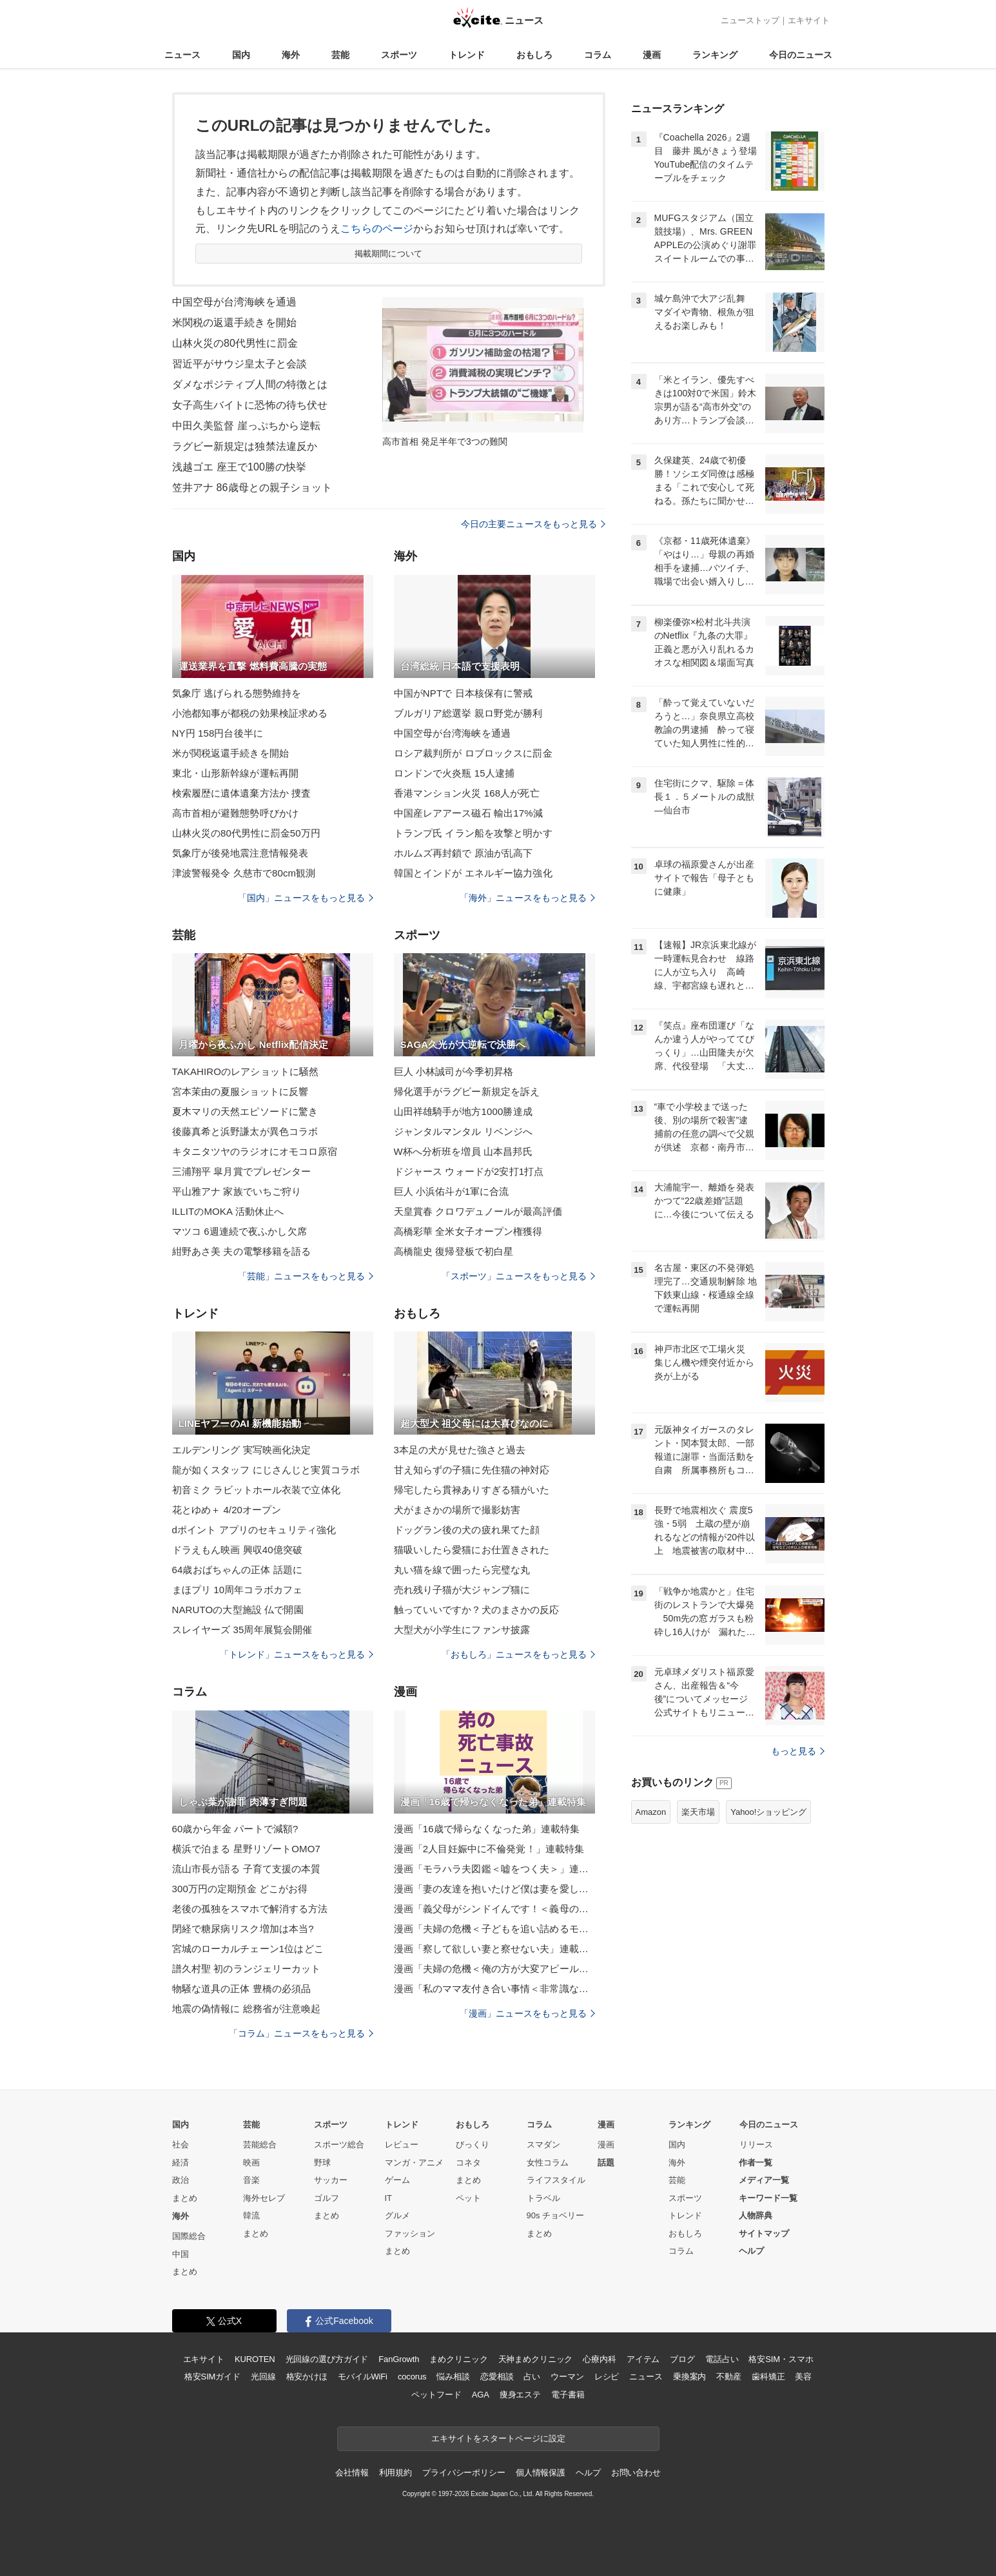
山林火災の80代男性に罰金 (235, 343)
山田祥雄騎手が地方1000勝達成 (463, 1111)
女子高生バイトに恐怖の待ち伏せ (250, 405)
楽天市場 (698, 1812)
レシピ (607, 2376)
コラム (597, 55)
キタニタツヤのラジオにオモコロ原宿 (255, 1151)
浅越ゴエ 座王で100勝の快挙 (239, 466)
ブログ (682, 2359)
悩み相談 (452, 2376)
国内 (241, 55)
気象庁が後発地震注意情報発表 (240, 852)
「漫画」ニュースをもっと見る (527, 2013)
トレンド (467, 55)
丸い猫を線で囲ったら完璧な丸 (462, 1569)
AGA (480, 2394)
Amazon (651, 1812)
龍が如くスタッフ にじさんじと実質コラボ (266, 1469)
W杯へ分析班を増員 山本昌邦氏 (463, 1151)
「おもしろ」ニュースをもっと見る (518, 1654)
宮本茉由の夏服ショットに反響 (240, 1091)
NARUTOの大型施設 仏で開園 (238, 1609)
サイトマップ (764, 2233)
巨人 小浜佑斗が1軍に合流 (451, 1191)
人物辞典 (755, 2215)
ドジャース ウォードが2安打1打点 (469, 1171)
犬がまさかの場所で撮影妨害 (457, 1509)
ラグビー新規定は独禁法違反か (245, 446)
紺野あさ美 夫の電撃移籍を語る (241, 1251)
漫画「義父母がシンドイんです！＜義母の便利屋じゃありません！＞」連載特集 (494, 1908)
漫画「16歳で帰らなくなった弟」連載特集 (487, 1828)
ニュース (182, 55)
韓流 (251, 2215)
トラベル (543, 2198)
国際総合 (189, 2236)
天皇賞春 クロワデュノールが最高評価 (478, 1211)
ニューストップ (750, 20)
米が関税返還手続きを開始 (230, 753)
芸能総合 (260, 2144)
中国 (180, 2254)
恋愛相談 (496, 2376)
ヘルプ (751, 2251)
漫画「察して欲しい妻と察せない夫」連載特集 (494, 1948)
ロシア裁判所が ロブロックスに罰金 (473, 753)
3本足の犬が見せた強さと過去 (460, 1449)
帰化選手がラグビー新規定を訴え (467, 1091)
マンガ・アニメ (414, 2162)
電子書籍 (567, 2394)
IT (389, 2198)
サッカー (330, 2180)
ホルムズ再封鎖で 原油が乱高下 (463, 852)
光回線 (263, 2376)
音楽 (251, 2180)
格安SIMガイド (212, 2376)
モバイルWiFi (362, 2376)
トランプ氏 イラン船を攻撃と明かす (473, 833)
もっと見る (798, 1751)
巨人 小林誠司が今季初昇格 (454, 1071)
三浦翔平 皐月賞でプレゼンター (241, 1171)
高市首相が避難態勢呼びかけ (235, 813)
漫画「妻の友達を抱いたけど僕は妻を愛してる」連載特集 (494, 1888)
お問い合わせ (636, 2472)
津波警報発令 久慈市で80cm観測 (244, 872)
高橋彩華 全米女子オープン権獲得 (468, 1231)
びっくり (472, 2144)
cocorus (412, 2376)
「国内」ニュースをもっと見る (305, 898)
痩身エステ (520, 2394)
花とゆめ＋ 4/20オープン (227, 1509)
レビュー (401, 2144)
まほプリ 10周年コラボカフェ (237, 1589)
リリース (756, 2144)
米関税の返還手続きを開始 (234, 322)
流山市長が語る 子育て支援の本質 (246, 1868)
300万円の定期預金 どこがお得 (240, 1888)
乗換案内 (689, 2376)
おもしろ (534, 55)
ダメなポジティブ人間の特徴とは (250, 384)
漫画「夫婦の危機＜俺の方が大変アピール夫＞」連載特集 (494, 1968)
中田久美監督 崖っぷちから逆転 (246, 425)
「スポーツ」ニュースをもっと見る (518, 1276)
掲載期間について (388, 253)
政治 (180, 2180)
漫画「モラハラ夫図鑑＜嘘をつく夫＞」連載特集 (494, 1868)
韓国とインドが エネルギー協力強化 (473, 872)
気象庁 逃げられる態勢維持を (237, 693)
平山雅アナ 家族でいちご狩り (237, 1191)
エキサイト (809, 20)
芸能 (340, 55)
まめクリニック (458, 2359)
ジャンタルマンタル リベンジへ (463, 1131)
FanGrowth (398, 2359)
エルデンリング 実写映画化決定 (241, 1449)
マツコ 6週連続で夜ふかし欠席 (239, 1231)
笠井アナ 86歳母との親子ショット (252, 487)
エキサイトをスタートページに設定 (498, 2438)
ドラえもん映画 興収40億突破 (237, 1549)
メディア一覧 (764, 2180)
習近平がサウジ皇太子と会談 (240, 363)
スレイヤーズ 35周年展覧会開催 (242, 1629)
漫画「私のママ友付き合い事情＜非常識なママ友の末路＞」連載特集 (494, 1988)
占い (531, 2376)
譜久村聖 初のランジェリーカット (246, 1968)
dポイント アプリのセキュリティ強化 (254, 1529)
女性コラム (548, 2162)
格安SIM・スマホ (780, 2359)
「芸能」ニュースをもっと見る (305, 1276)
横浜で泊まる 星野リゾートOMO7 (246, 1848)
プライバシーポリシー (463, 2472)
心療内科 (599, 2359)
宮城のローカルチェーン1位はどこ (248, 1948)
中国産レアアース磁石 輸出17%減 (468, 813)
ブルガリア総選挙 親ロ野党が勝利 (468, 713)
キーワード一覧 (768, 2198)
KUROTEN (255, 2359)
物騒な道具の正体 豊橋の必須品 (241, 1988)
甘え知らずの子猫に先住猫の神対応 (472, 1469)
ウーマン (567, 2376)
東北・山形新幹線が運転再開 (235, 773)
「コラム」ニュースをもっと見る (301, 2033)
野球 (322, 2162)
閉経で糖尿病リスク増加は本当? (243, 1928)
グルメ (397, 2215)
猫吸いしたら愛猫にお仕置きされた (472, 1549)
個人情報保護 (540, 2472)
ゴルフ (326, 2198)
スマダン (543, 2144)
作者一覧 (755, 2162)
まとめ (184, 2198)
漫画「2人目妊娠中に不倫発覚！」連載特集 (489, 1848)
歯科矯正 (768, 2376)
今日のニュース (800, 55)
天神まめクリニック (535, 2359)
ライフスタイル (556, 2180)
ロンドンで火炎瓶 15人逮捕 (454, 773)
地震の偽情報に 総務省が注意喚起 (246, 2008)
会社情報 (351, 2472)
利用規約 (395, 2472)
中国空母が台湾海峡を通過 (234, 301)
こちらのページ (376, 228)
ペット (468, 2198)
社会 (180, 2144)
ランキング (714, 55)
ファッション (410, 2233)
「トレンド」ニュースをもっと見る (296, 1654)
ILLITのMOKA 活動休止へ (228, 1211)
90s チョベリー (556, 2215)
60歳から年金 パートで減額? (235, 1828)
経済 (180, 2162)
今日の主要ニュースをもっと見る (533, 524)
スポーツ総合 (339, 2144)
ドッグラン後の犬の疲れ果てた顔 (467, 1529)
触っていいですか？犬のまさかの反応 (477, 1609)
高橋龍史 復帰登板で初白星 (454, 1251)
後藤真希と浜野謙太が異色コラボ (245, 1131)
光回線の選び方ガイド (327, 2359)
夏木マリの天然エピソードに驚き (245, 1111)
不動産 (728, 2376)
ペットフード (436, 2394)
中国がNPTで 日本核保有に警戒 (463, 693)
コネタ (468, 2162)
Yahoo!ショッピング (768, 1812)
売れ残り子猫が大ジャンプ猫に (462, 1589)
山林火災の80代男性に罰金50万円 (246, 833)
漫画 (652, 55)
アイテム (643, 2359)
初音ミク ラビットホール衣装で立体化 (256, 1489)
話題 (606, 2162)
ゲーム (397, 2180)
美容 (803, 2376)
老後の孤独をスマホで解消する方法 (250, 1908)
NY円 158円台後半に (217, 733)
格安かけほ (306, 2376)
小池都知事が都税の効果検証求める (250, 713)
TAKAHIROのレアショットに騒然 (245, 1071)
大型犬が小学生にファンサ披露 (462, 1629)
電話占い (721, 2359)
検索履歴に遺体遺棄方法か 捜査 (241, 793)
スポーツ (399, 55)
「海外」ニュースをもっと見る (527, 898)
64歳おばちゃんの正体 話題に (237, 1569)
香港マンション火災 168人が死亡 (467, 793)
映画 (251, 2162)
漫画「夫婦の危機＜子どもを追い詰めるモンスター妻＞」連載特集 (494, 1928)
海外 (291, 55)
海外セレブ (264, 2198)
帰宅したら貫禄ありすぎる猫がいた (472, 1489)
